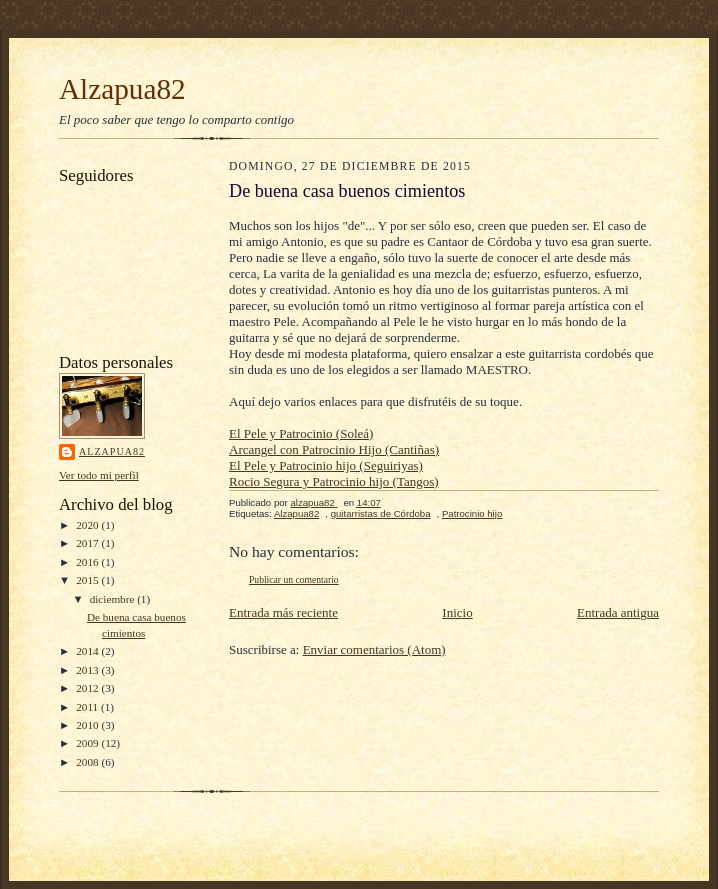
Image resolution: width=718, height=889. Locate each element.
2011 (88, 707)
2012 (88, 688)
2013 (88, 670)
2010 (88, 725)
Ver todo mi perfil (99, 475)
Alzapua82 (122, 89)
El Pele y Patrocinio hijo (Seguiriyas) (326, 465)
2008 (88, 762)
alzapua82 (112, 451)
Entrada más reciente (283, 612)
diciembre (113, 599)
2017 (88, 543)
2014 (88, 651)
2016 (88, 562)
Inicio (457, 612)
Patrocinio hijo (472, 513)
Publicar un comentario (294, 579)
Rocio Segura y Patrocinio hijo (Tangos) (334, 481)
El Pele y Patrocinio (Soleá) (301, 433)
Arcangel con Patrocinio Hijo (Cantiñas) (334, 449)
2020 (88, 525)
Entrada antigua (618, 612)
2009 (88, 743)
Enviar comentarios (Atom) (374, 649)
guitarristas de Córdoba (381, 513)
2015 (88, 580)
